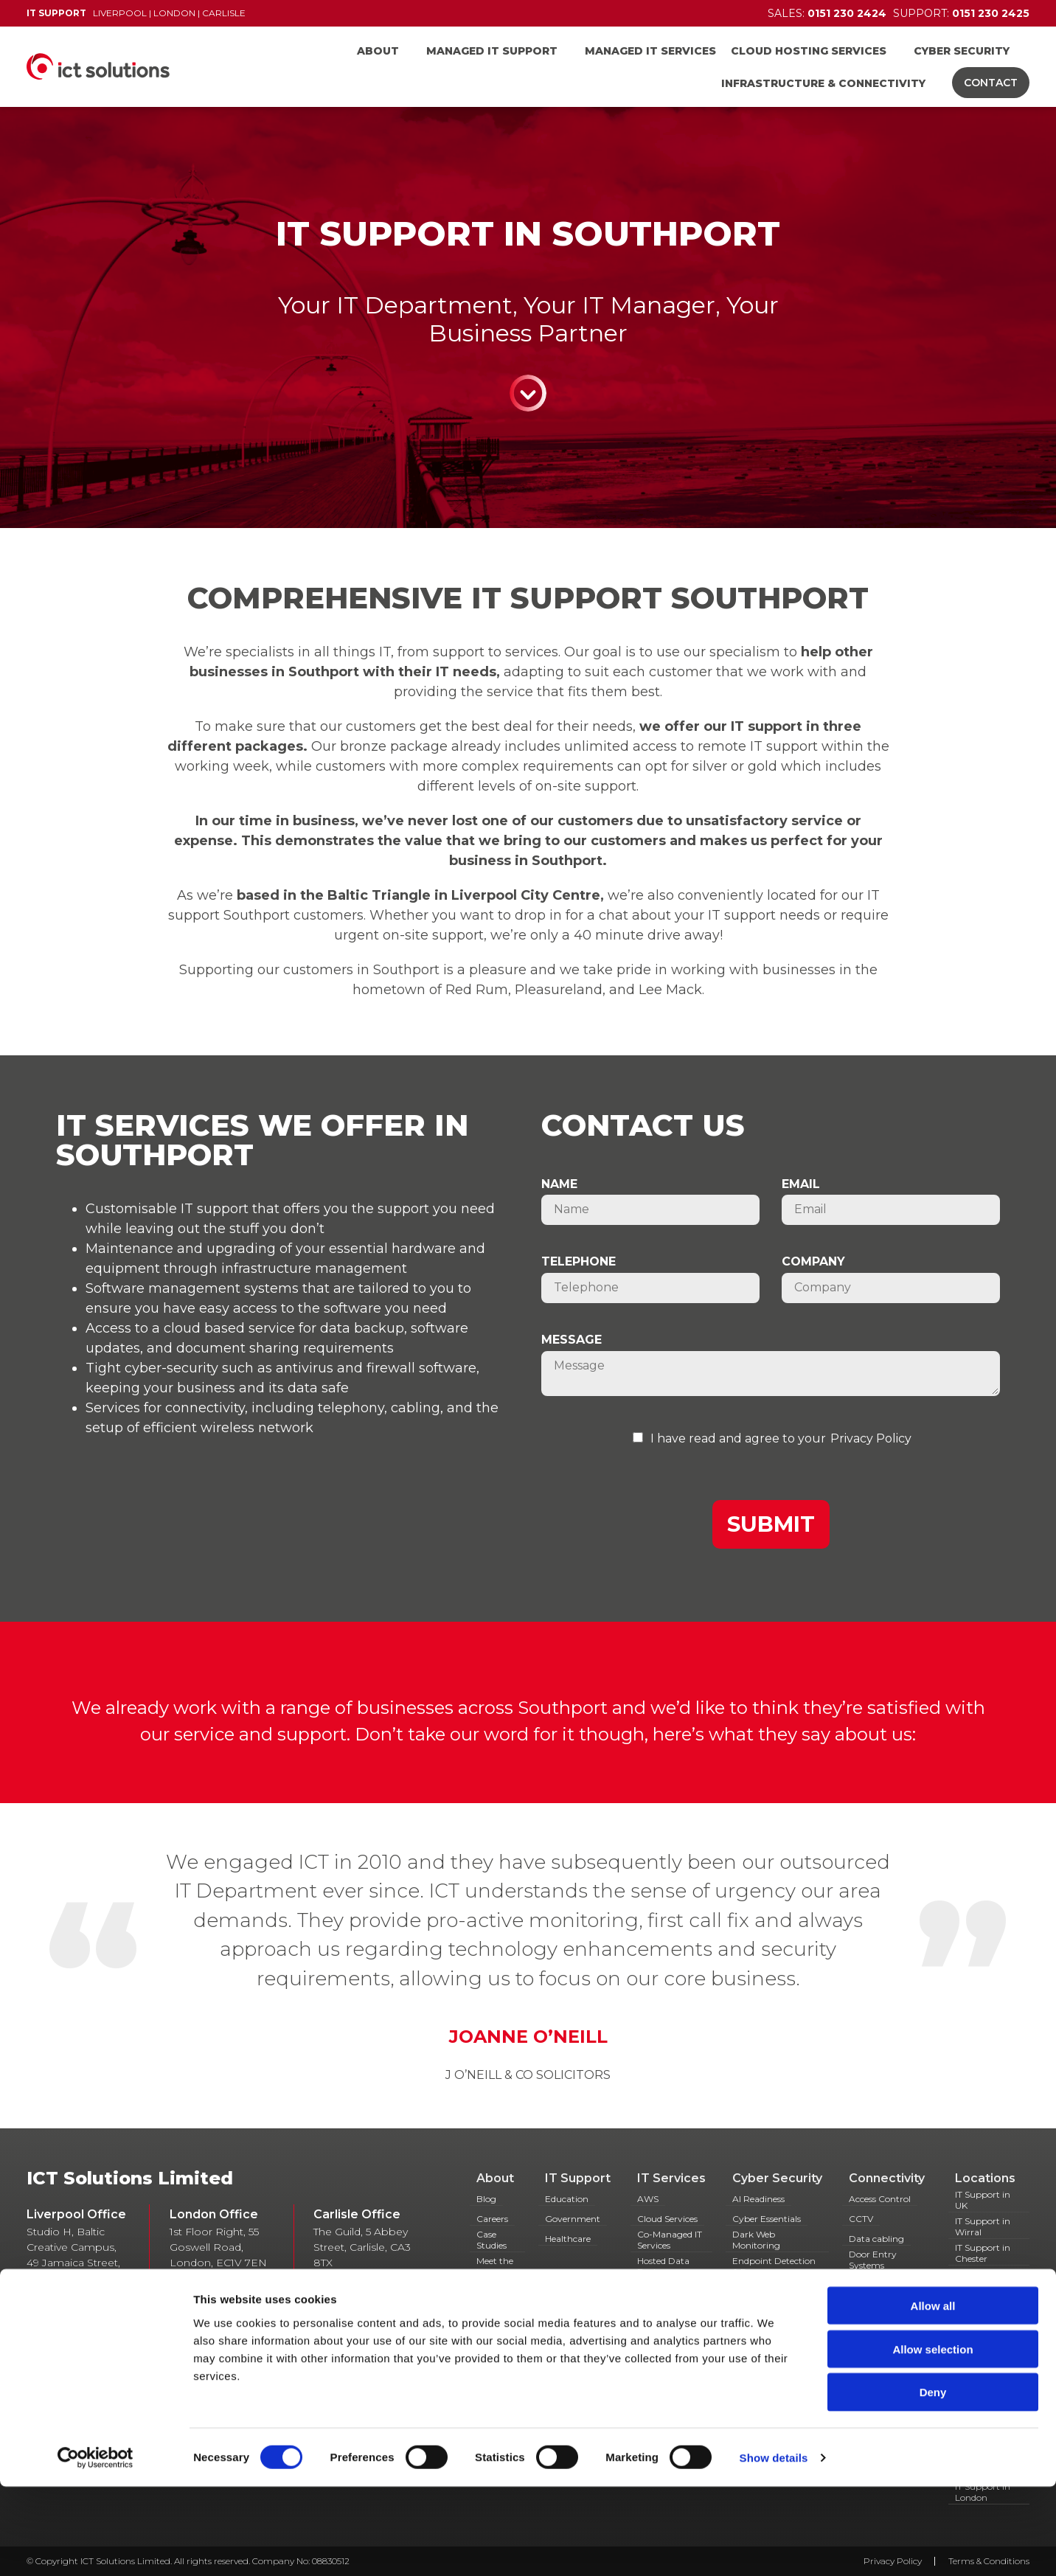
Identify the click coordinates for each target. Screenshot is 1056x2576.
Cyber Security (962, 51)
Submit (771, 1524)
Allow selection (932, 2438)
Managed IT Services (650, 51)
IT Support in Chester (982, 2253)
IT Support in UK (982, 2200)
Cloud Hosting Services (808, 51)
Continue (528, 393)
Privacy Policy (870, 1438)
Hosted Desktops (656, 2293)
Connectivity (887, 2178)
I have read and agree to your (738, 1438)
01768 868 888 (374, 2278)
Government (572, 2218)
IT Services (671, 2178)
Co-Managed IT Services (669, 2240)
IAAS (859, 2331)
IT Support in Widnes (982, 2333)
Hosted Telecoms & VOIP (887, 2306)
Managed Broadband (873, 2352)
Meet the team (494, 2266)
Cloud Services (667, 2218)
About (378, 51)
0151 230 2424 (243, 2343)
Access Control (880, 2198)
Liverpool (120, 12)
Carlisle (224, 12)
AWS (648, 2198)
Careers (492, 2218)
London (174, 12)
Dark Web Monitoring (756, 2240)
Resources (497, 2311)
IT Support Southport (977, 2279)
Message (571, 1340)
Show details (774, 2547)
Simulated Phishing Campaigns (774, 2313)
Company (813, 1261)
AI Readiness (758, 2198)
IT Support (578, 2178)
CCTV (861, 2218)
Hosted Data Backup (663, 2266)
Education (566, 2198)
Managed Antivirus (657, 2339)
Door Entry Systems (873, 2260)
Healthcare (568, 2238)
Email (801, 1184)
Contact (991, 82)
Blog (486, 2198)
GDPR (746, 2291)
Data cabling (876, 2238)
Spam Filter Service (772, 2338)
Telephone (578, 1261)
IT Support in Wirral (982, 2226)
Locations (985, 2178)
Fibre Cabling (877, 2285)
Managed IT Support (491, 51)
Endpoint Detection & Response (774, 2266)
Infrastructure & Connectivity (823, 83)
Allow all (933, 2395)
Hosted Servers (667, 2318)
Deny (933, 2482)
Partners (494, 2291)
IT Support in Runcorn (982, 2306)
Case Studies (491, 2240)
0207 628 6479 (228, 2278)
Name (559, 1184)
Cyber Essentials (766, 2218)
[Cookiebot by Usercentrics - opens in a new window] (95, 2547)
